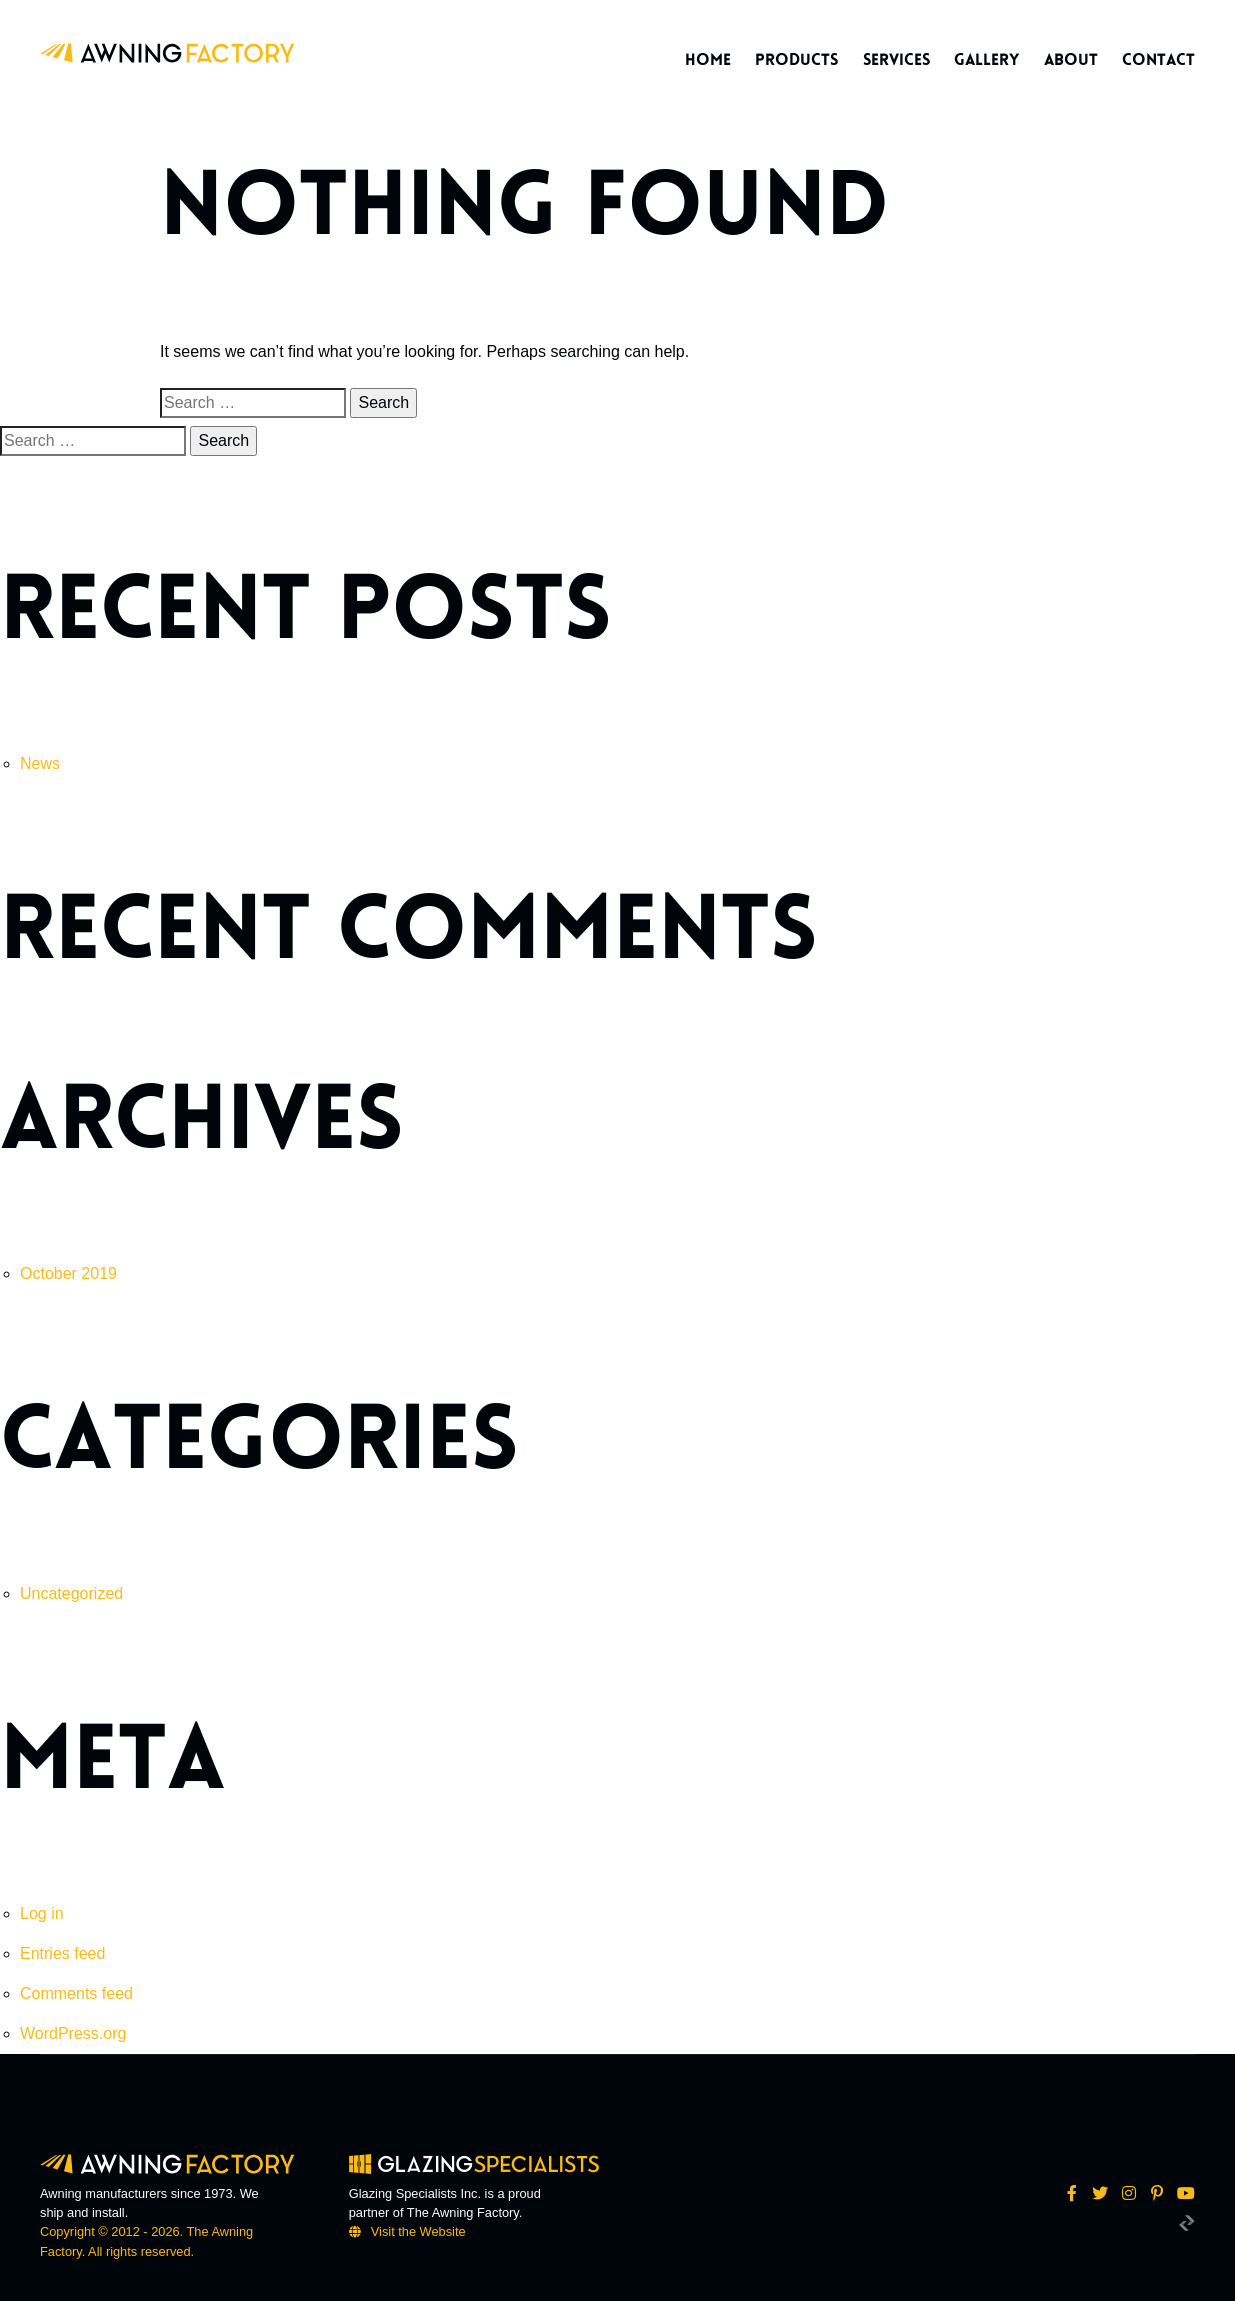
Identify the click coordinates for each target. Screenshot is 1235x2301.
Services (896, 60)
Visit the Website (418, 2231)
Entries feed (62, 1953)
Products (796, 60)
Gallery (986, 60)
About (1071, 60)
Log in (42, 1913)
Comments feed (76, 1993)
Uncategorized (71, 1593)
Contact (1158, 60)
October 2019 (68, 1273)
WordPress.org (73, 2033)
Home (708, 60)
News (40, 763)
